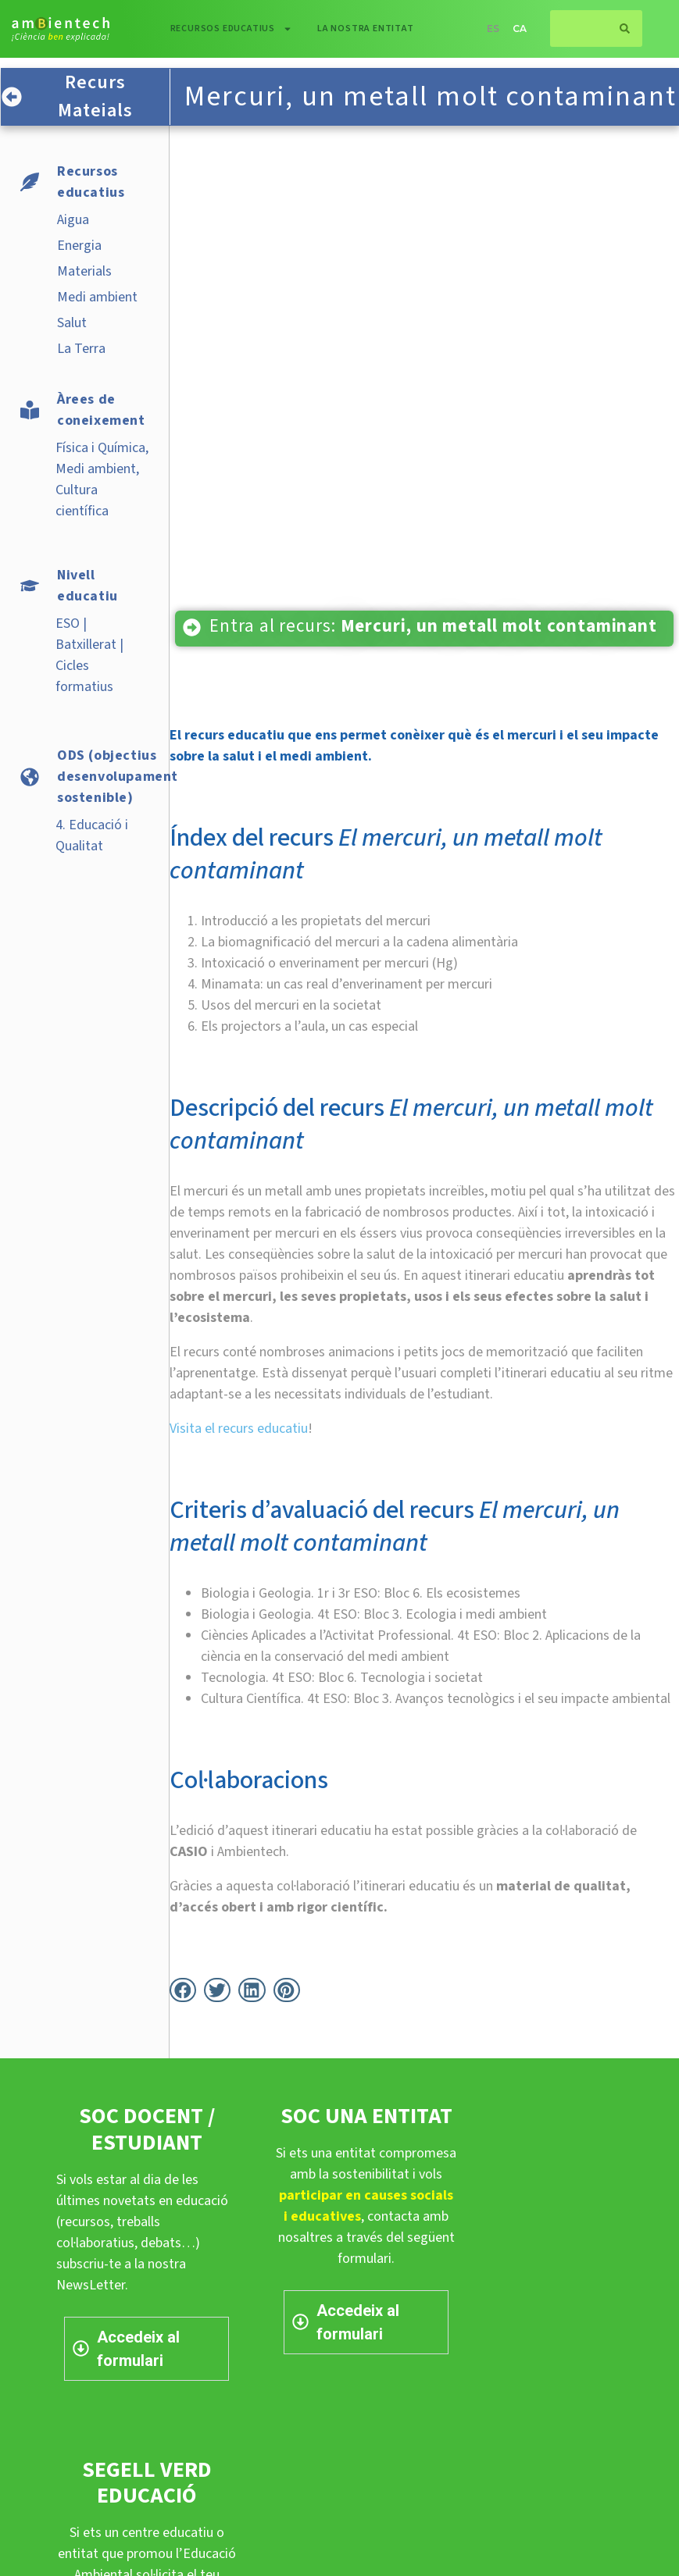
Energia (79, 245)
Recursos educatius (231, 28)
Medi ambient (97, 297)
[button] (183, 1990)
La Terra (81, 348)
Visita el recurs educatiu (239, 1428)
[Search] (624, 28)
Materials (84, 271)
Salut (72, 323)
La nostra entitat (365, 28)
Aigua (73, 220)
